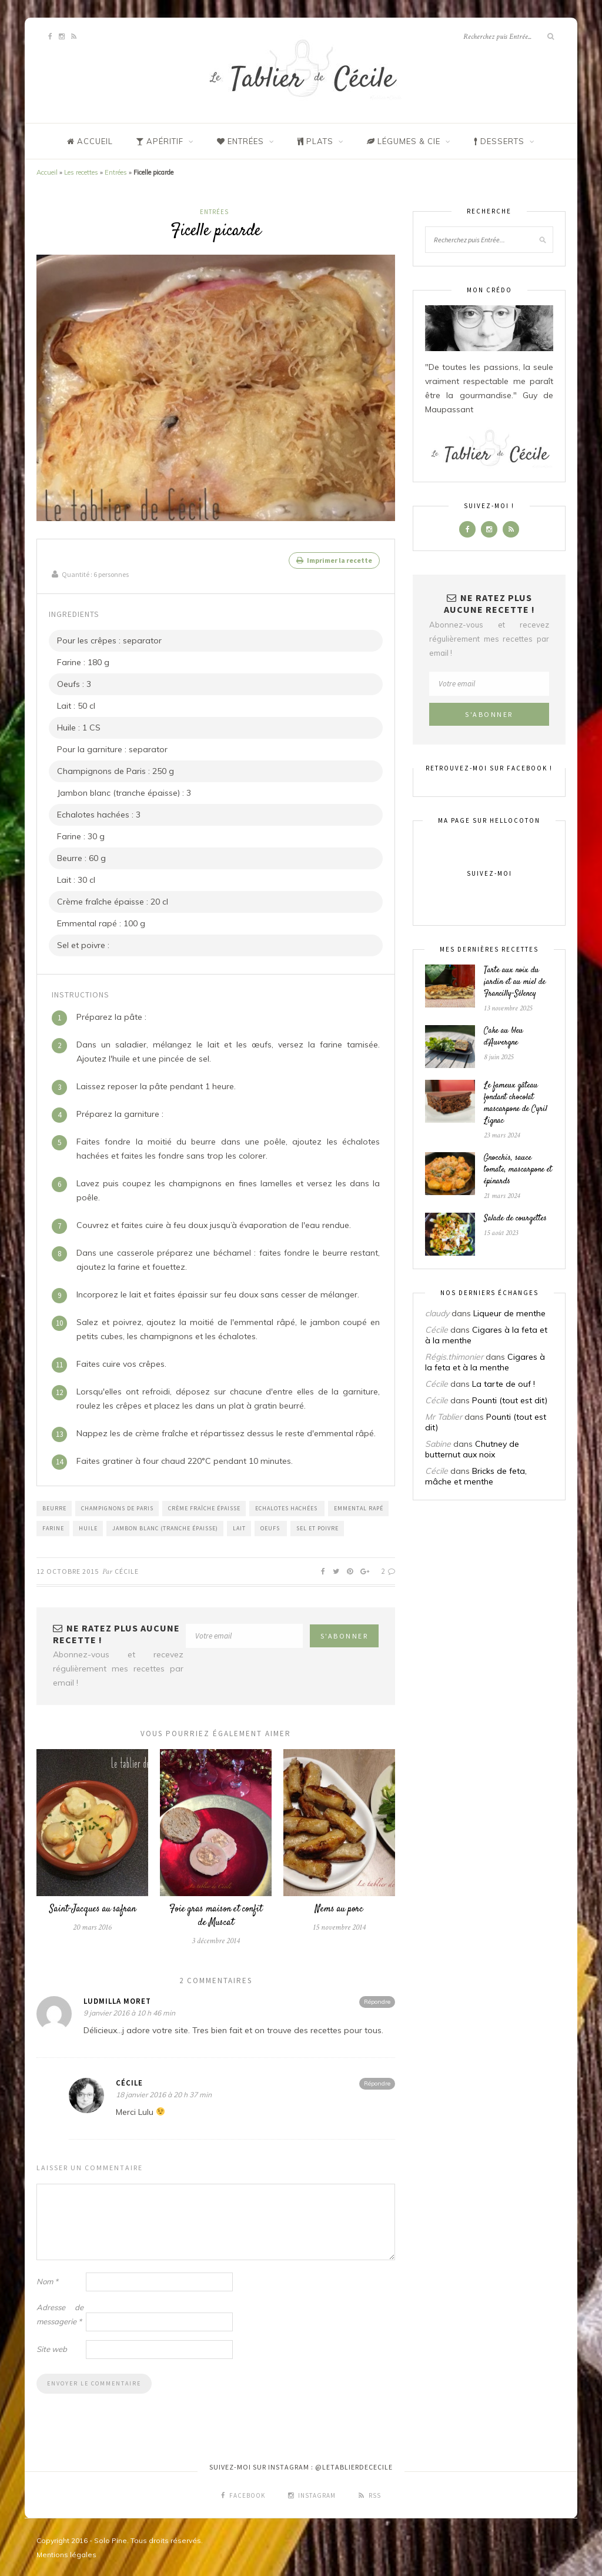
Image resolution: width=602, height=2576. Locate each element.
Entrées (116, 172)
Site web (51, 2348)
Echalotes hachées (287, 1507)
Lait (239, 1527)
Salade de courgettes (515, 1218)
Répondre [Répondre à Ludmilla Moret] (377, 2000)
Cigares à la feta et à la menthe (485, 1362)
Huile (88, 1527)
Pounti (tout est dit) (509, 1400)
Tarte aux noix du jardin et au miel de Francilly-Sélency (515, 982)
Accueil (47, 172)
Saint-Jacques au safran (92, 1908)
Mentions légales (66, 2553)
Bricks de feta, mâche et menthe (476, 1476)
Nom (47, 2280)
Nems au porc (339, 1908)
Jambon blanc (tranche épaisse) (165, 1527)
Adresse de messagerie (59, 2313)
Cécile (127, 1570)
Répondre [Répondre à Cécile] (377, 2082)
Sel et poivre (317, 1527)
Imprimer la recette (334, 560)
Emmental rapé (358, 1507)
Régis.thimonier (454, 1357)
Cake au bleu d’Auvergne (503, 1037)
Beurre (54, 1507)
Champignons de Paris (117, 1507)
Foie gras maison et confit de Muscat (215, 1914)
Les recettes (81, 172)
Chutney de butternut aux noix (472, 1449)
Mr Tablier (443, 1417)
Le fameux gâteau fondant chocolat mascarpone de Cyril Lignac (515, 1103)
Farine (53, 1527)
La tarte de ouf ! (503, 1384)
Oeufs (271, 1527)
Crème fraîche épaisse (204, 1507)
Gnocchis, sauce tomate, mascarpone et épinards (518, 1169)
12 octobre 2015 (67, 1570)
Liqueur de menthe (509, 1313)
